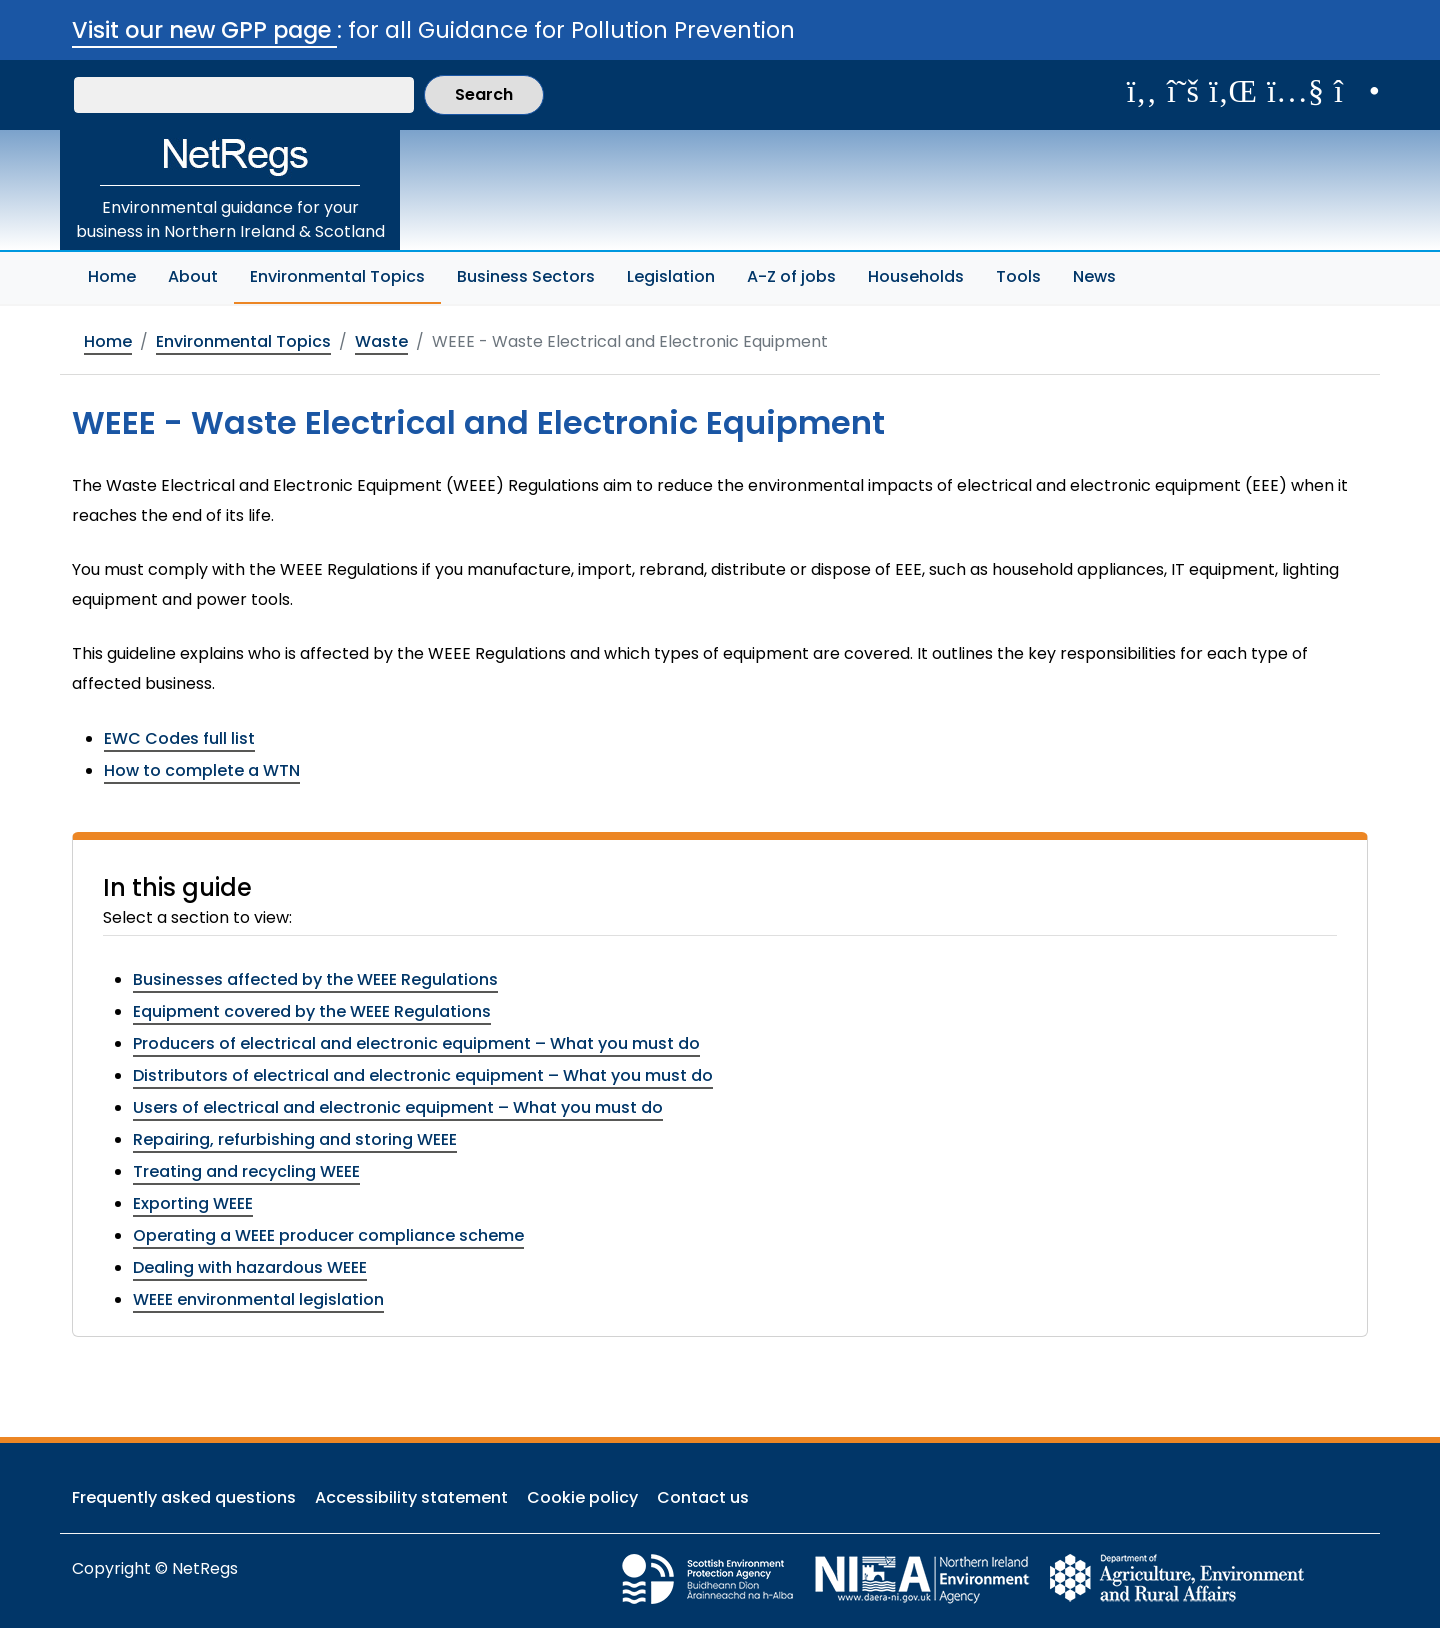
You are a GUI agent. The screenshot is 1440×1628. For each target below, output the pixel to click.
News (1094, 276)
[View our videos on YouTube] (1295, 90)
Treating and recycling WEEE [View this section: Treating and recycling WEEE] (246, 1171)
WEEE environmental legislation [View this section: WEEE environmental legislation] (258, 1299)
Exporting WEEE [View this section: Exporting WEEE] (193, 1203)
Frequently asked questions (184, 1497)
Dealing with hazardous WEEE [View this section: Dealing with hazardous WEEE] (250, 1267)
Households (916, 276)
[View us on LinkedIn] (1233, 90)
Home (112, 276)
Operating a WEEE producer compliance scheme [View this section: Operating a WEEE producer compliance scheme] (328, 1235)
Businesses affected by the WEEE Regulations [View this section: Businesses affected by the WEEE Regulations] (315, 979)
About (193, 276)
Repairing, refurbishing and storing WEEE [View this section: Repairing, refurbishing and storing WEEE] (295, 1139)
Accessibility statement (411, 1497)
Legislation (671, 276)
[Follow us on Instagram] (1357, 90)
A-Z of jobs (791, 276)
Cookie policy (582, 1497)
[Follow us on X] (1183, 90)
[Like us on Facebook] (1142, 90)
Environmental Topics (345, 274)
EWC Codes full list (179, 738)
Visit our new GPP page (204, 30)
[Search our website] (244, 95)
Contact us (703, 1497)
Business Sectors (526, 276)
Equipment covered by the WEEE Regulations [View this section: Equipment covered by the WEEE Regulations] (312, 1011)
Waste (381, 341)
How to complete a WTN (202, 770)
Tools (1018, 276)
